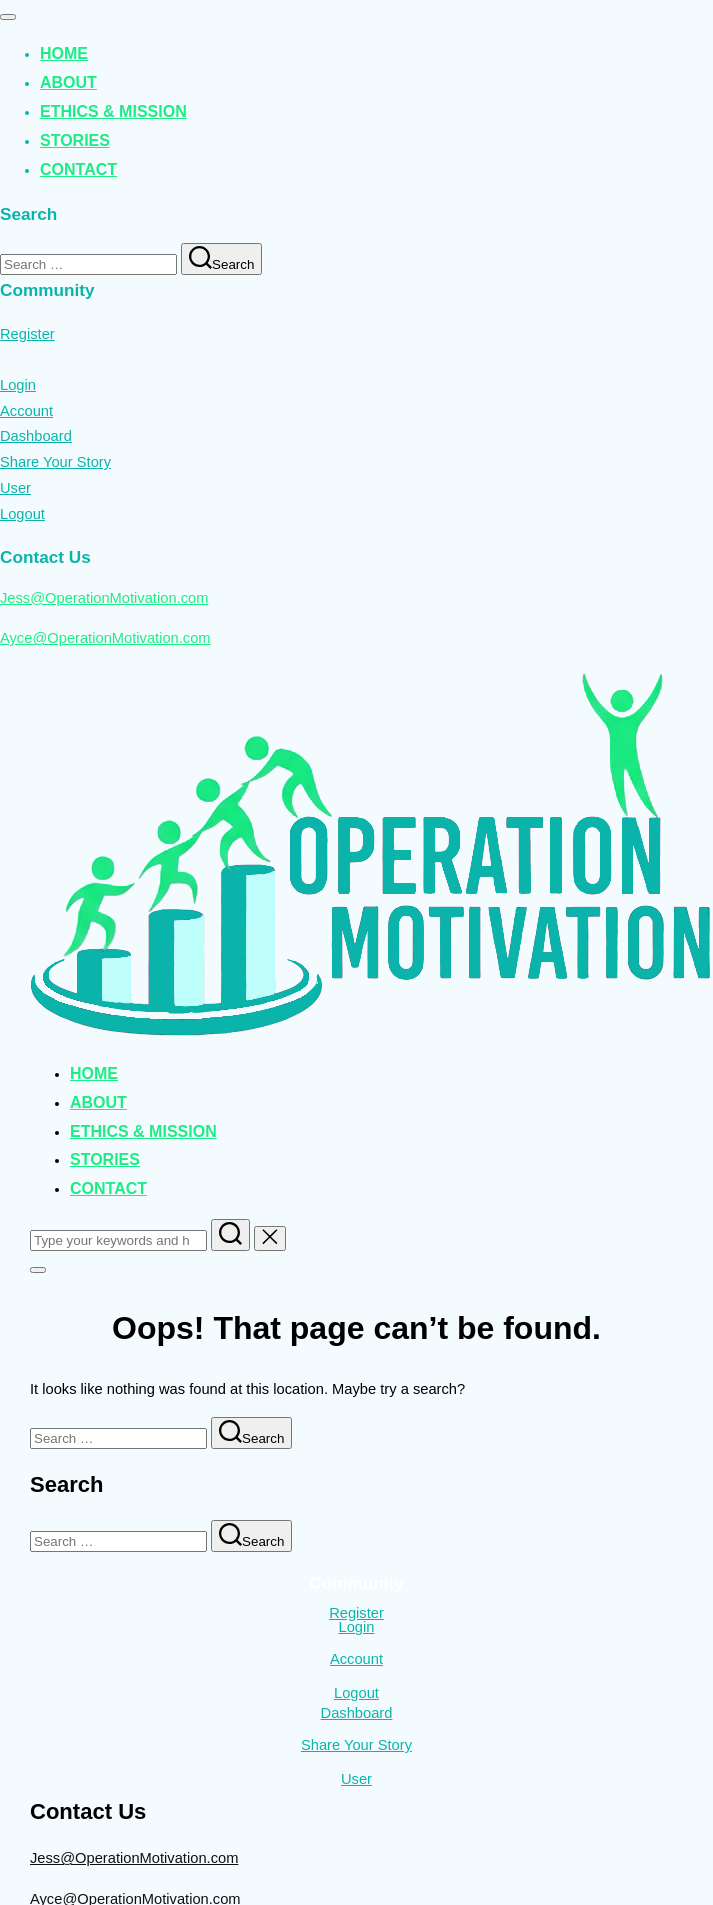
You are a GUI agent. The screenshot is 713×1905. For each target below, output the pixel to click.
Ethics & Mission (113, 111)
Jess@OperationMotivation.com (104, 598)
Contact (78, 169)
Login (18, 385)
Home (64, 53)
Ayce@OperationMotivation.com (105, 638)
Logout (22, 514)
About (68, 82)
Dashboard (36, 436)
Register (27, 334)
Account (26, 411)
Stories (75, 140)
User (15, 488)
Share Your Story (55, 462)
